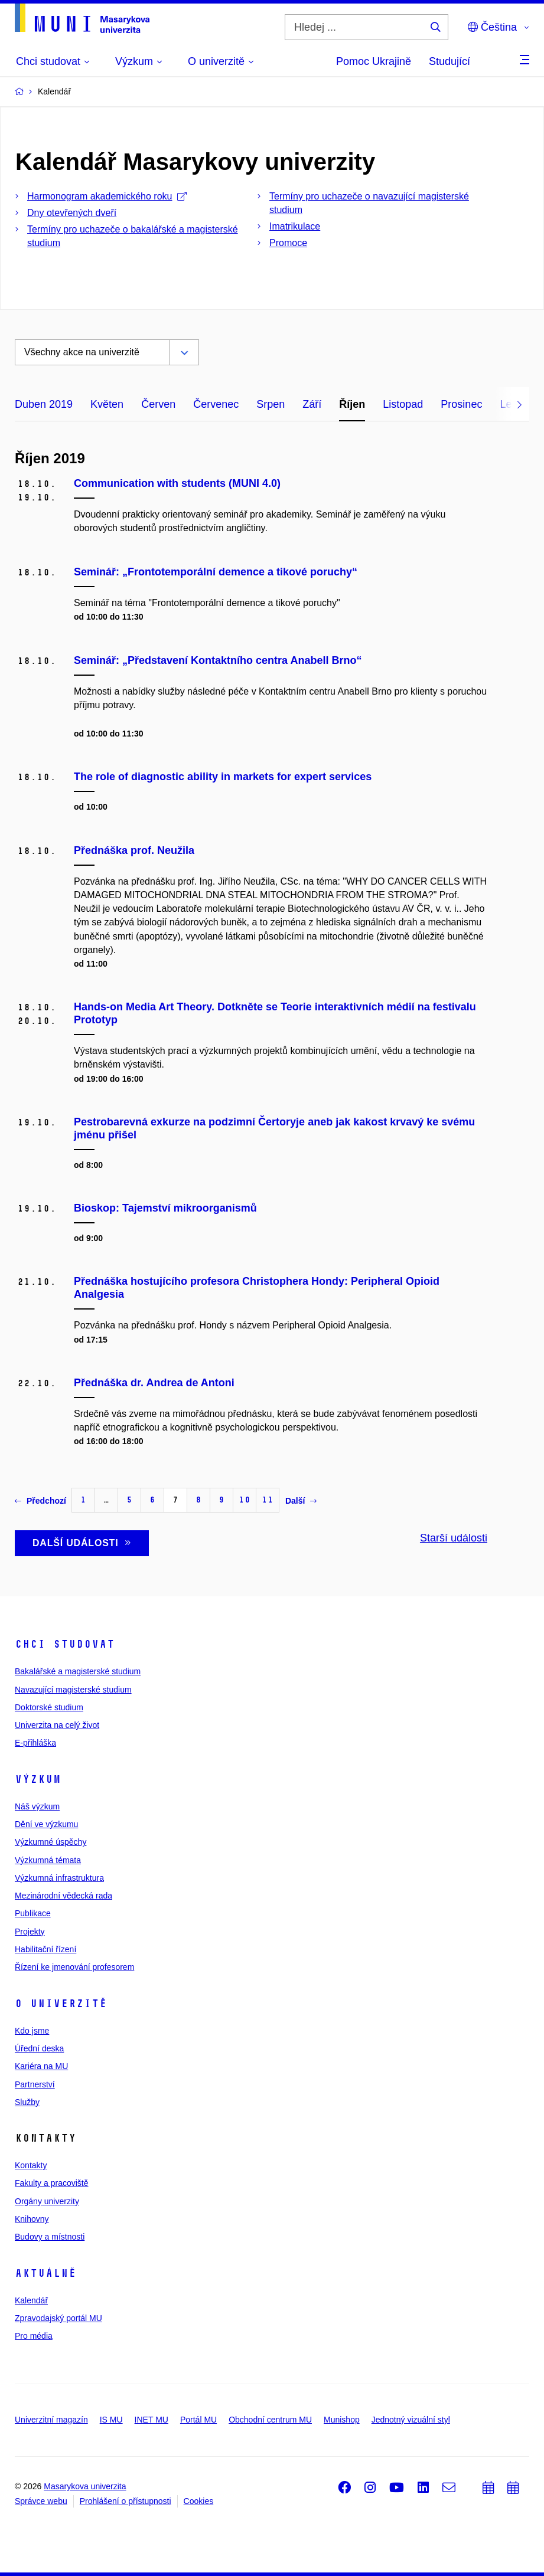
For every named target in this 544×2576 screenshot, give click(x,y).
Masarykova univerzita (85, 2486)
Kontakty (31, 2165)
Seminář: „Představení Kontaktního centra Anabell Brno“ (217, 660)
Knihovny (32, 2219)
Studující (449, 61)
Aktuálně (45, 2273)
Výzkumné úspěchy (50, 1842)
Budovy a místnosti (49, 2236)
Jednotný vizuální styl (411, 2419)
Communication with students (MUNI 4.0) (177, 483)
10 (244, 1500)
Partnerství (35, 2084)
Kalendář (31, 2300)
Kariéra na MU (41, 2066)
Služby (27, 2102)
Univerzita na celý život (57, 1725)
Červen (158, 404)
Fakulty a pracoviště (52, 2183)
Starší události (453, 1538)
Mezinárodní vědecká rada (63, 1895)
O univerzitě (61, 2003)
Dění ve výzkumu (46, 1824)
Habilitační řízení (45, 1949)
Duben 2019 (44, 404)
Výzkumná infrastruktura (59, 1878)
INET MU (151, 2419)
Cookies (199, 2501)
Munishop (342, 2419)
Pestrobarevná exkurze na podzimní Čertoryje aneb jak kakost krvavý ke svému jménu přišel (274, 1128)
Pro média (34, 2336)
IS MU (111, 2419)
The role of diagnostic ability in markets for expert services (223, 777)
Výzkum (38, 1779)
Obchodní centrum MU (270, 2419)
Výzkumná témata (48, 1860)
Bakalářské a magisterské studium (78, 1671)
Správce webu (41, 2501)
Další (301, 1500)
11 (267, 1500)
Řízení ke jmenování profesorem (74, 1967)
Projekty (30, 1931)
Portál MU (198, 2419)
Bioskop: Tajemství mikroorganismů (165, 1208)
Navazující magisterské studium (73, 1689)
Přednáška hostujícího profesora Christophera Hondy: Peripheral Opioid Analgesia (256, 1287)
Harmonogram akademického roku (107, 196)
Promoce (288, 243)
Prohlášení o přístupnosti (125, 2501)
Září (311, 404)
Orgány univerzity (47, 2201)
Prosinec (461, 404)
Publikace (33, 1913)
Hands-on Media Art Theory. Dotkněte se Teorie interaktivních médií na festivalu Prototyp (275, 1013)
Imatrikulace (294, 226)
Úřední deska (39, 2048)
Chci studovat (65, 1644)
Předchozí (40, 1500)
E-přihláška (35, 1742)
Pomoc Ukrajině (373, 61)
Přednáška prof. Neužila (134, 850)
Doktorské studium (49, 1707)
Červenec (216, 404)
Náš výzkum (37, 1806)
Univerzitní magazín (51, 2419)
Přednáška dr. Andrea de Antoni (154, 1383)
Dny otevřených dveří (71, 213)
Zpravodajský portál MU (58, 2318)
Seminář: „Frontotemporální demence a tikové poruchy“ (215, 572)
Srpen (270, 404)
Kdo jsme (32, 2030)
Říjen (352, 404)
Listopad (403, 404)
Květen (106, 404)
